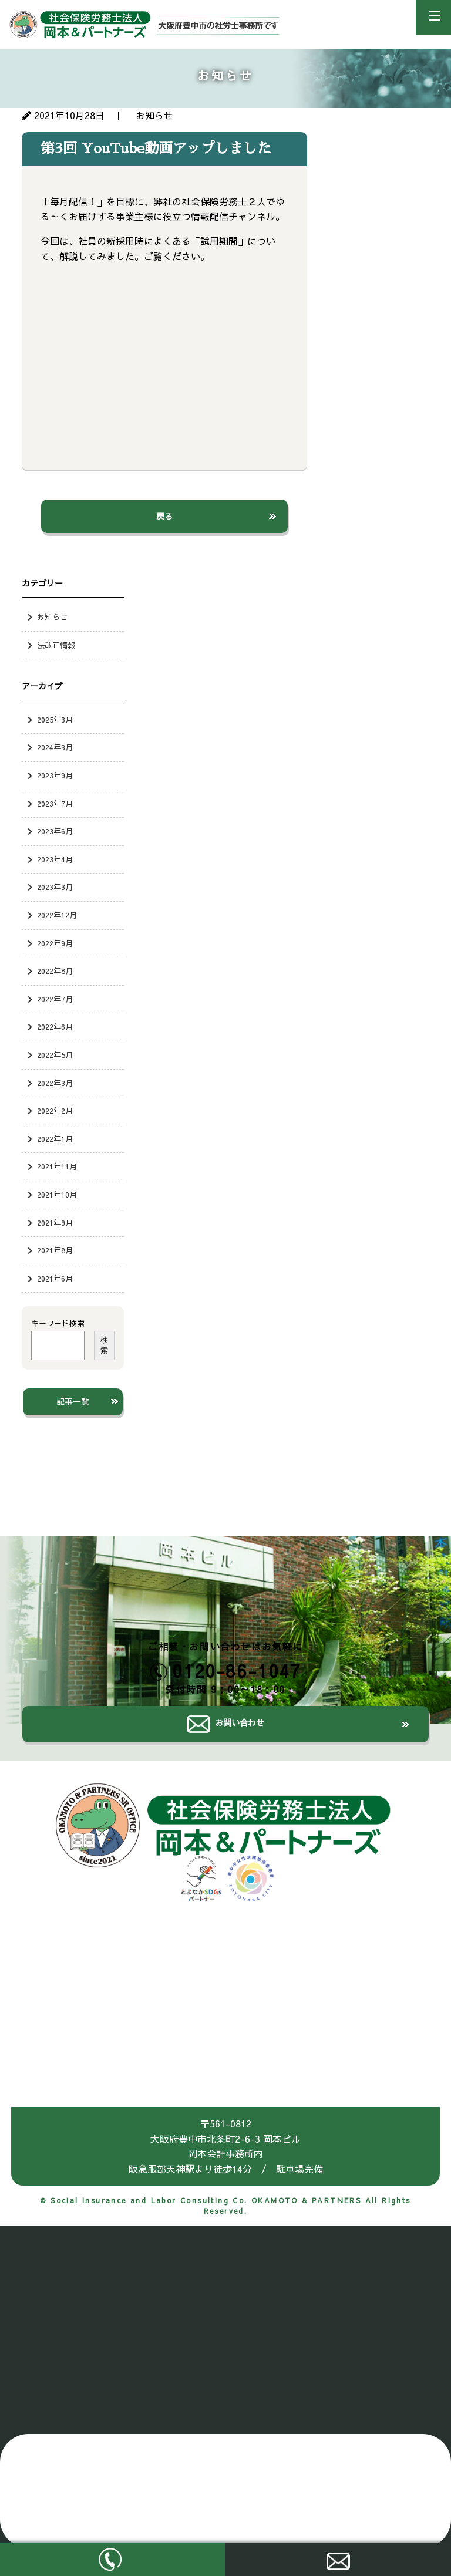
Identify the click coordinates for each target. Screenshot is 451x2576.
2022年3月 (55, 1083)
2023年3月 (55, 887)
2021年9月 (55, 1223)
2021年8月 (55, 1250)
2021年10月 (57, 1194)
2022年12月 (57, 915)
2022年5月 (55, 1055)
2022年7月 (55, 999)
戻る (164, 516)
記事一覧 (72, 1401)
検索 (104, 1345)
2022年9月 (55, 943)
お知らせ (52, 617)
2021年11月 (57, 1166)
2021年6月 (55, 1278)
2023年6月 (55, 831)
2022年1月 (55, 1139)
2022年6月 (55, 1026)
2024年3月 (55, 747)
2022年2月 (55, 1110)
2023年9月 (55, 775)
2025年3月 (55, 719)
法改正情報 (56, 645)
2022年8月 (55, 971)
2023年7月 (55, 803)
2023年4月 (55, 859)
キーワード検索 (58, 1323)
